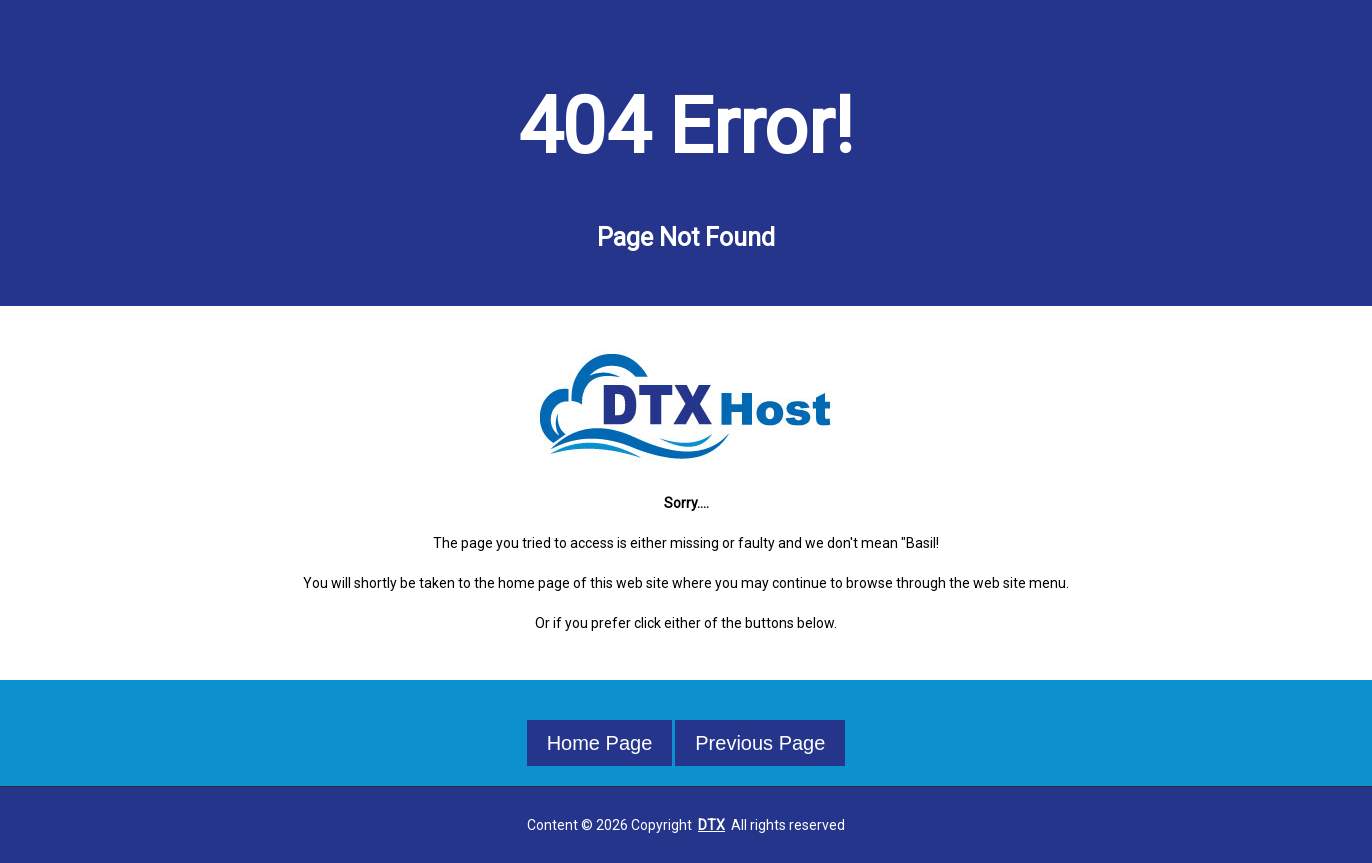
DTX (711, 825)
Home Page (600, 743)
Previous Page (760, 743)
